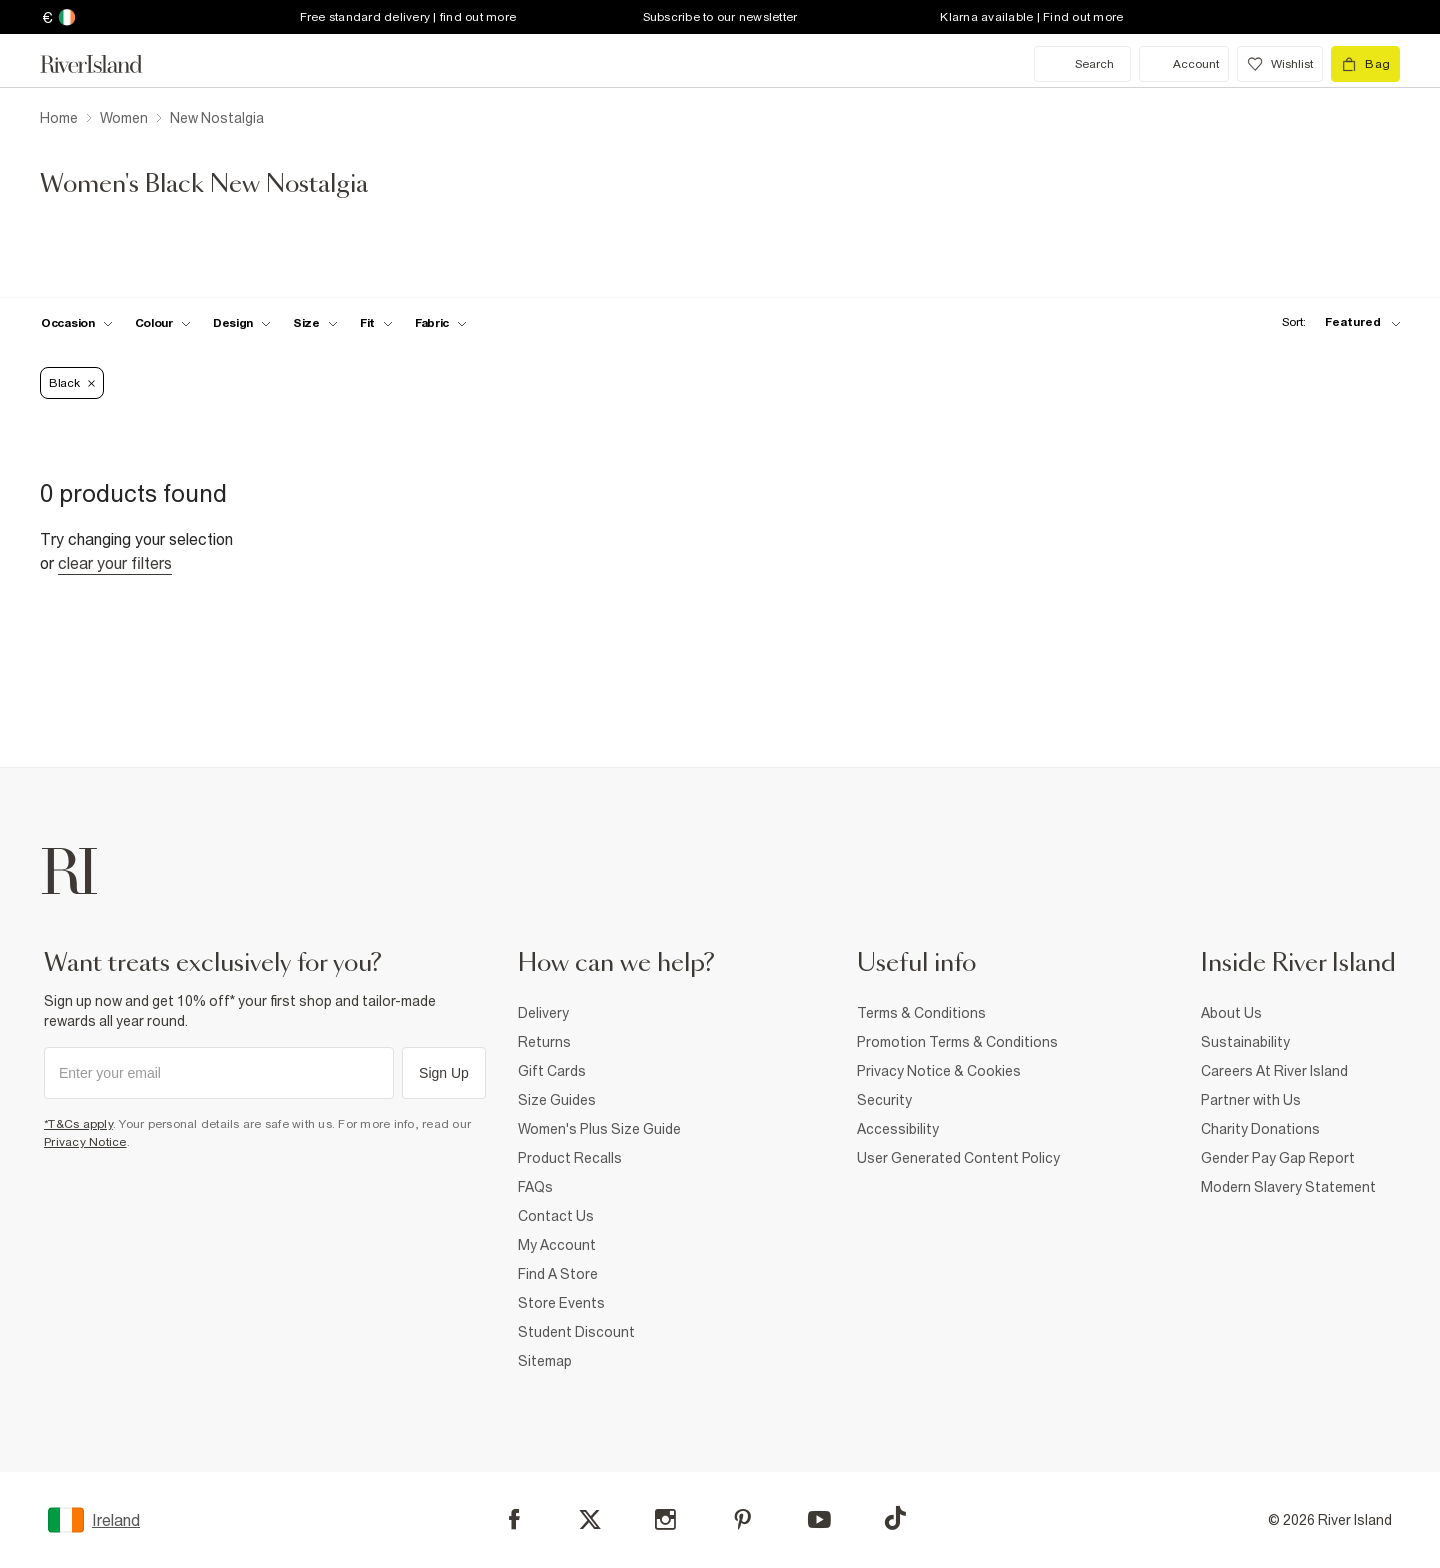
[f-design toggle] (242, 323)
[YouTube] (819, 1519)
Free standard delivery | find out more (408, 17)
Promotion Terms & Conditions (957, 1042)
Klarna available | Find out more (1031, 17)
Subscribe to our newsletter (720, 17)
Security (884, 1100)
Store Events (561, 1303)
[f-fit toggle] (376, 323)
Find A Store (558, 1274)
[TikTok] (895, 1518)
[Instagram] (665, 1519)
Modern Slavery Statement (1288, 1187)
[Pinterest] (742, 1519)
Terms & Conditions (921, 1013)
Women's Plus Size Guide (599, 1129)
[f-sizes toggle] (315, 323)
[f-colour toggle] (163, 323)
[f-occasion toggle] (77, 323)
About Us (1231, 1013)
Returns (544, 1042)
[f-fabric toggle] (441, 323)
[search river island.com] (1082, 64)
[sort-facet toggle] (1336, 322)
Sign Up (444, 1073)
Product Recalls (570, 1158)
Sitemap (545, 1361)
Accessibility (898, 1129)
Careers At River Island (1274, 1071)
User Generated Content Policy (958, 1158)
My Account (557, 1245)
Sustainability (1245, 1042)
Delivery (543, 1013)
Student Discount (576, 1332)
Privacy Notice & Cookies (939, 1071)
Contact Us (556, 1216)
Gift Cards (552, 1071)
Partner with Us (1251, 1100)
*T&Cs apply (78, 1124)
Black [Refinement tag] (72, 383)
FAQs (535, 1187)
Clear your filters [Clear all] (115, 563)
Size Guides (557, 1100)
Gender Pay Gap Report (1278, 1158)
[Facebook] (514, 1519)
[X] (590, 1520)
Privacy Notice (85, 1142)
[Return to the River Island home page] (106, 64)
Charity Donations (1260, 1129)
